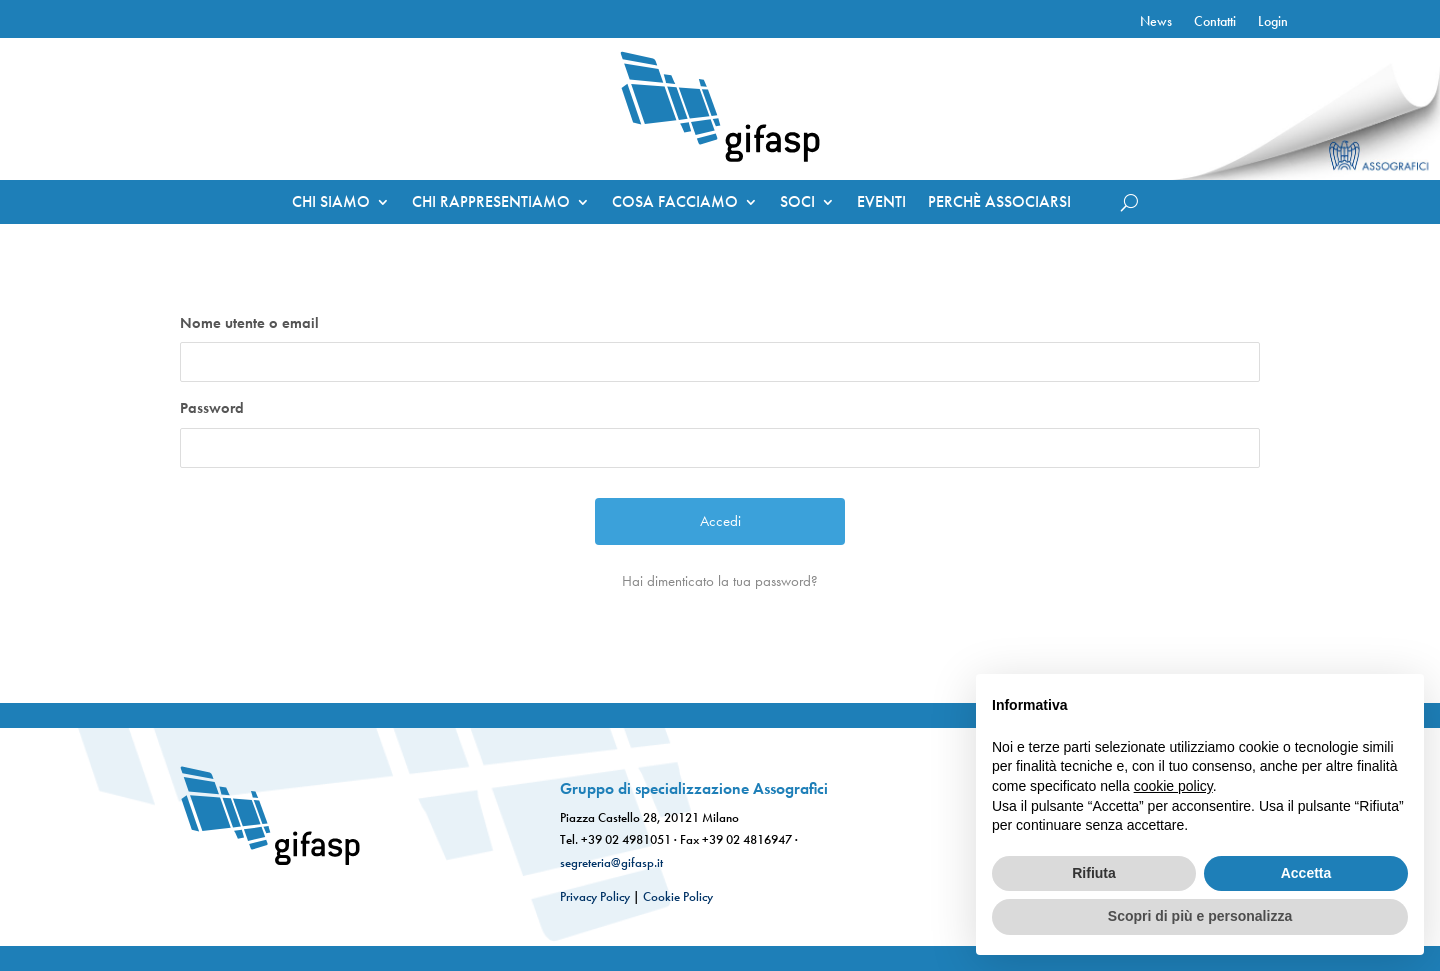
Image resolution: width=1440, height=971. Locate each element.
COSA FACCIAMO (675, 203)
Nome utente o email (249, 323)
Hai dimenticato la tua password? (720, 581)
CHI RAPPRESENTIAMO (491, 203)
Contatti (1215, 22)
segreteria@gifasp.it (611, 862)
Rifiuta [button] (1094, 873)
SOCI (797, 203)
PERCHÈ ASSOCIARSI (999, 203)
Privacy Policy (595, 896)
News (1156, 22)
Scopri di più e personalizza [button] (1200, 916)
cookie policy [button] (1173, 786)
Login (1273, 22)
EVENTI (881, 203)
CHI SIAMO (331, 203)
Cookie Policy (678, 896)
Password (212, 408)
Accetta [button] (1306, 873)
